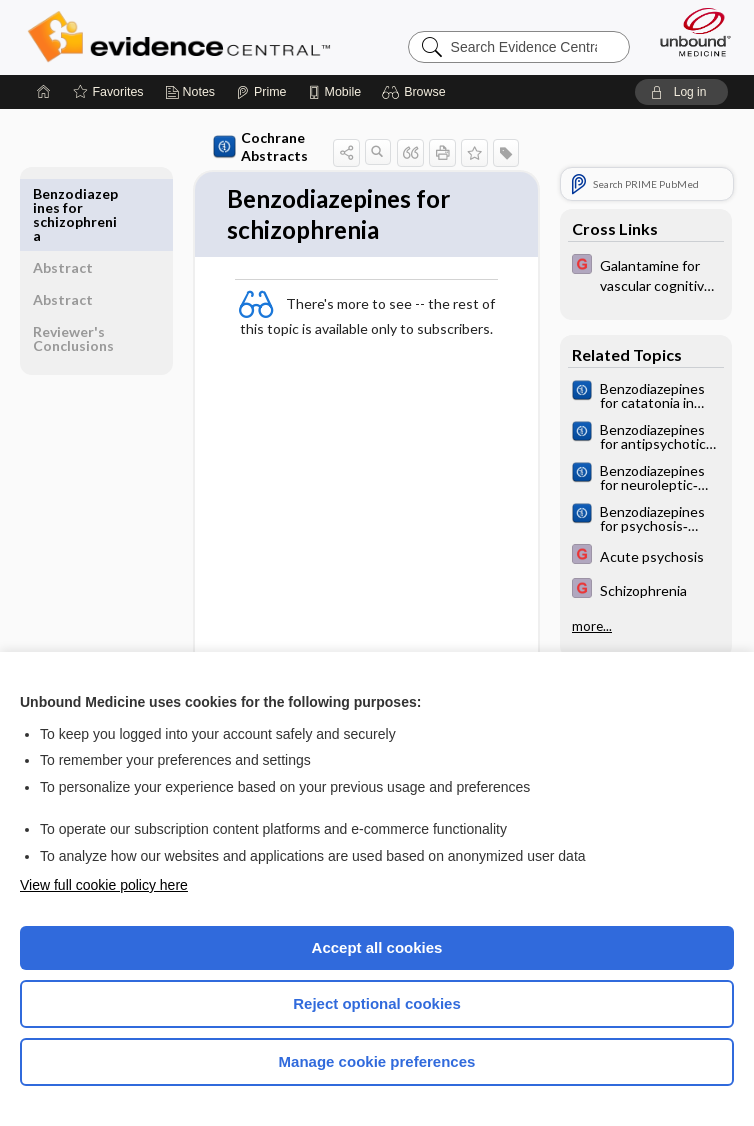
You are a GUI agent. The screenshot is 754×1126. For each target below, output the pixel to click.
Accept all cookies (377, 947)
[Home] (44, 92)
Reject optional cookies (377, 1003)
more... (592, 626)
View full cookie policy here (104, 885)
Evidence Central (183, 37)
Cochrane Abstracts (257, 146)
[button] (416, 92)
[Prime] (261, 92)
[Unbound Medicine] (689, 32)
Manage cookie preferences (377, 1061)
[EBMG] (646, 274)
